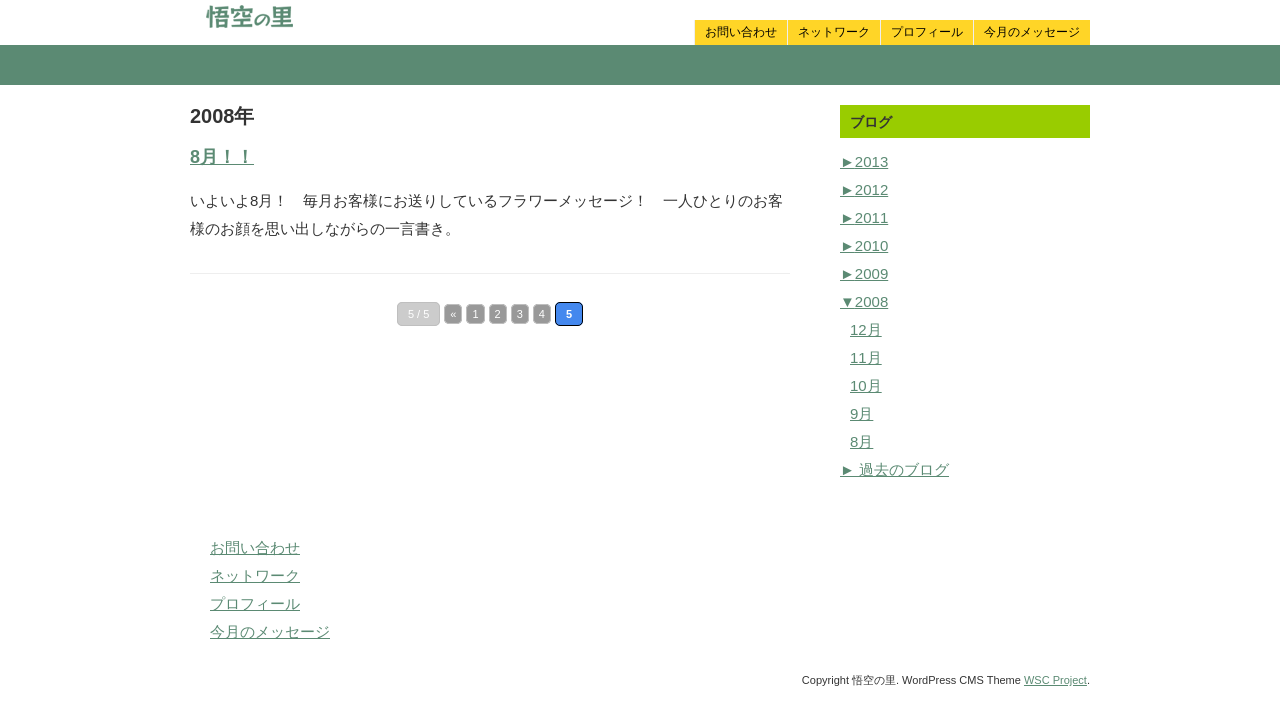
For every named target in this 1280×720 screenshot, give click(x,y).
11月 (866, 357)
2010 (864, 245)
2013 (864, 161)
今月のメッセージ (1032, 32)
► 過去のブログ (894, 469)
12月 (866, 329)
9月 (861, 413)
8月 (861, 441)
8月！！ (222, 157)
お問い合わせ (741, 32)
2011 (864, 217)
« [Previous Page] (453, 314)
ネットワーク (834, 32)
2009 (864, 273)
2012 (864, 189)
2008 (864, 301)
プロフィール (927, 32)
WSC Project (1055, 680)
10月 (866, 385)
